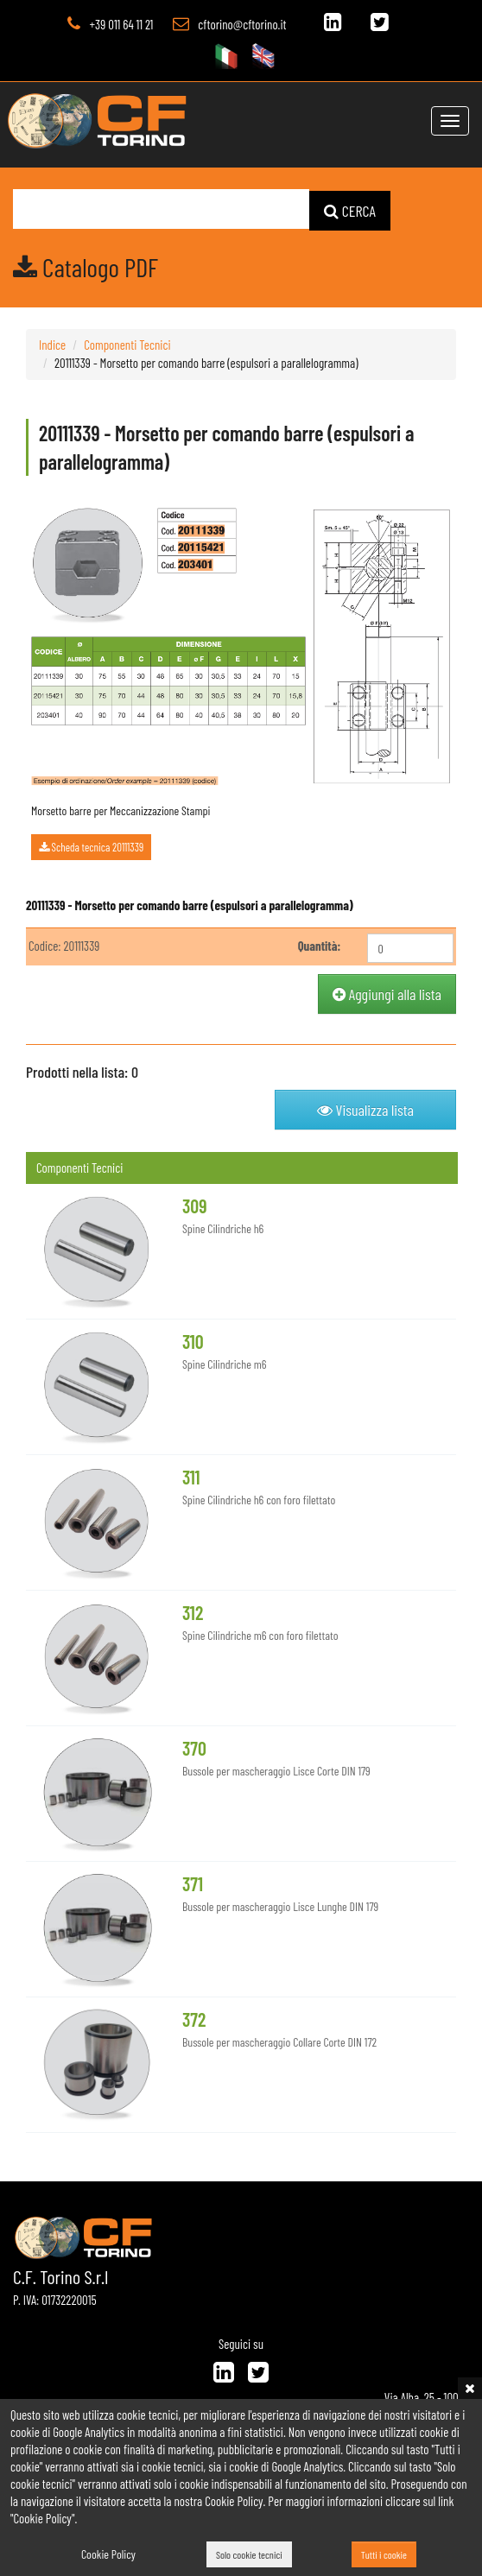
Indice (52, 343)
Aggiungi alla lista (387, 993)
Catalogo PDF (85, 266)
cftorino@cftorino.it (242, 24)
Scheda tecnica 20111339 (91, 847)
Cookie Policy (108, 2554)
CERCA (350, 209)
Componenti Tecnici (127, 343)
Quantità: (319, 945)
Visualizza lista (365, 1108)
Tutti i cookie (384, 2554)
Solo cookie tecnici (249, 2554)
